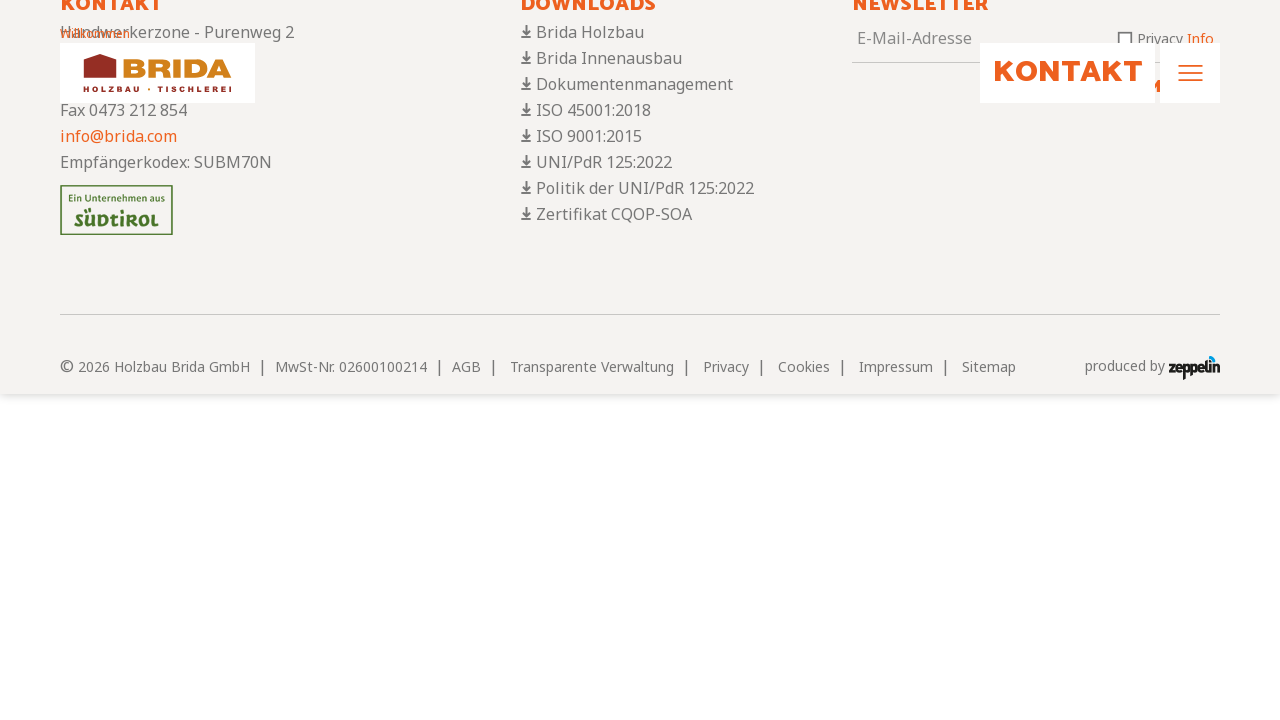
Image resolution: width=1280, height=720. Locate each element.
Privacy (726, 366)
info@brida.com (118, 136)
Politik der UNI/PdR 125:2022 (645, 188)
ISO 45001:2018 (593, 110)
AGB (466, 366)
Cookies (804, 366)
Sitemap (989, 366)
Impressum (896, 366)
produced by (1152, 366)
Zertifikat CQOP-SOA (614, 214)
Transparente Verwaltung (592, 366)
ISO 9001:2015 (589, 136)
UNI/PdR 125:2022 (604, 162)
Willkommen (95, 33)
